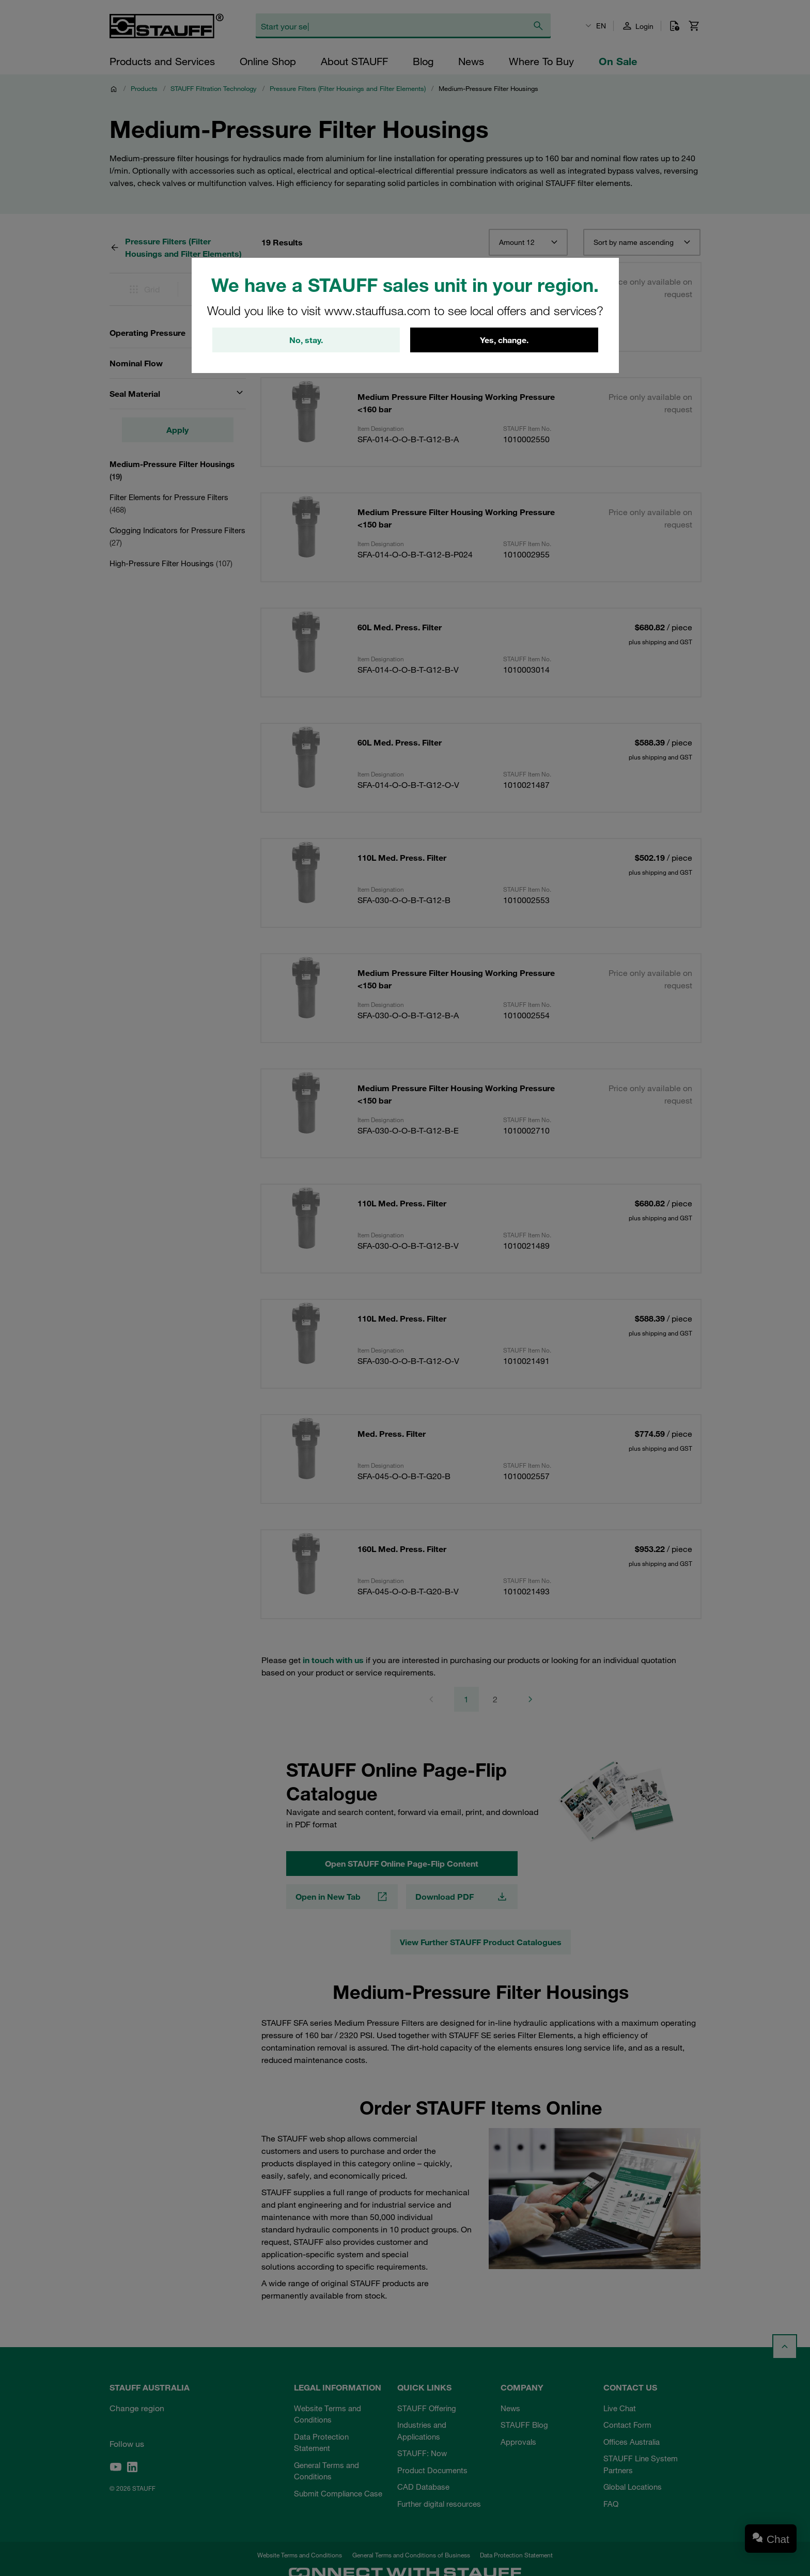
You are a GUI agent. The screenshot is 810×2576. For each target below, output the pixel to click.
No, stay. (306, 340)
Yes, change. (504, 340)
